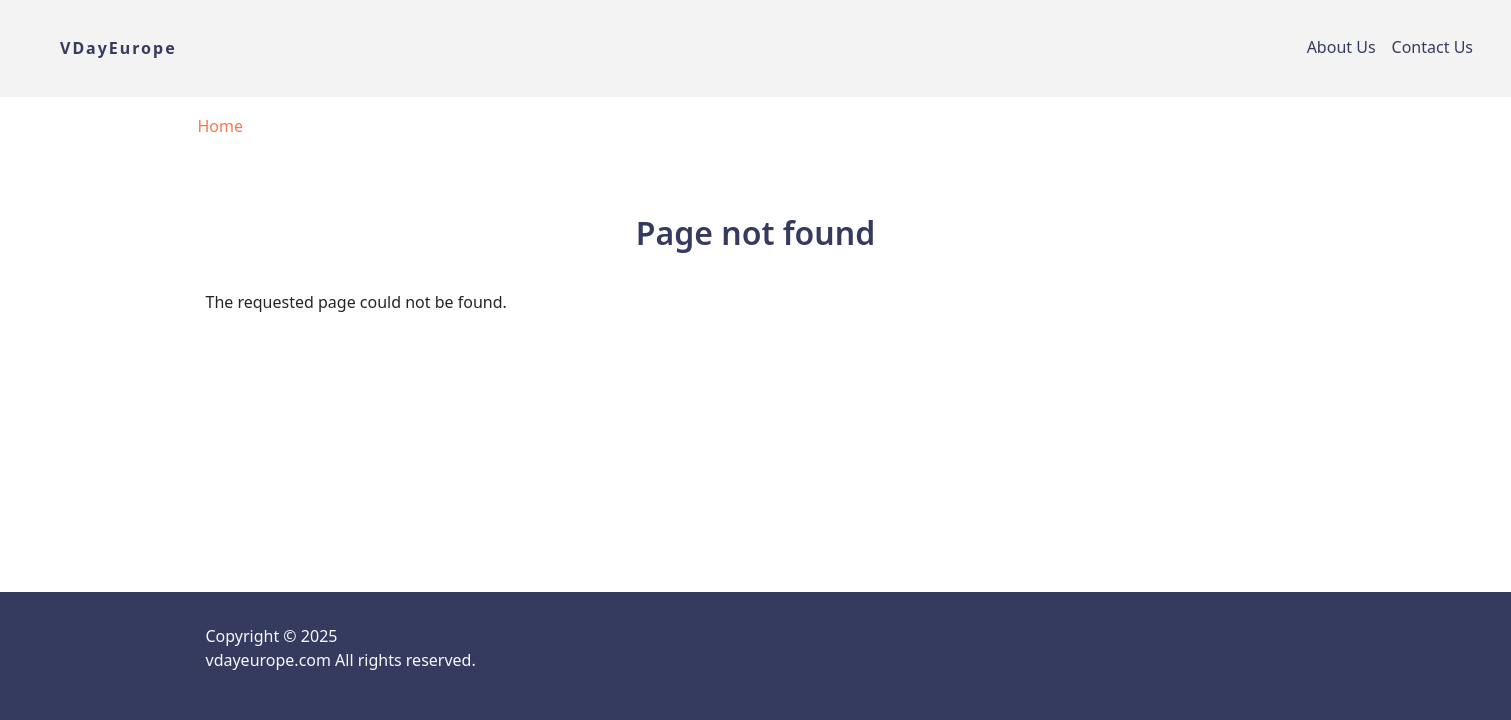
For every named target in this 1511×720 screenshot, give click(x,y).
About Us (1341, 47)
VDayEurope (118, 48)
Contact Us (1432, 47)
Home (221, 126)
